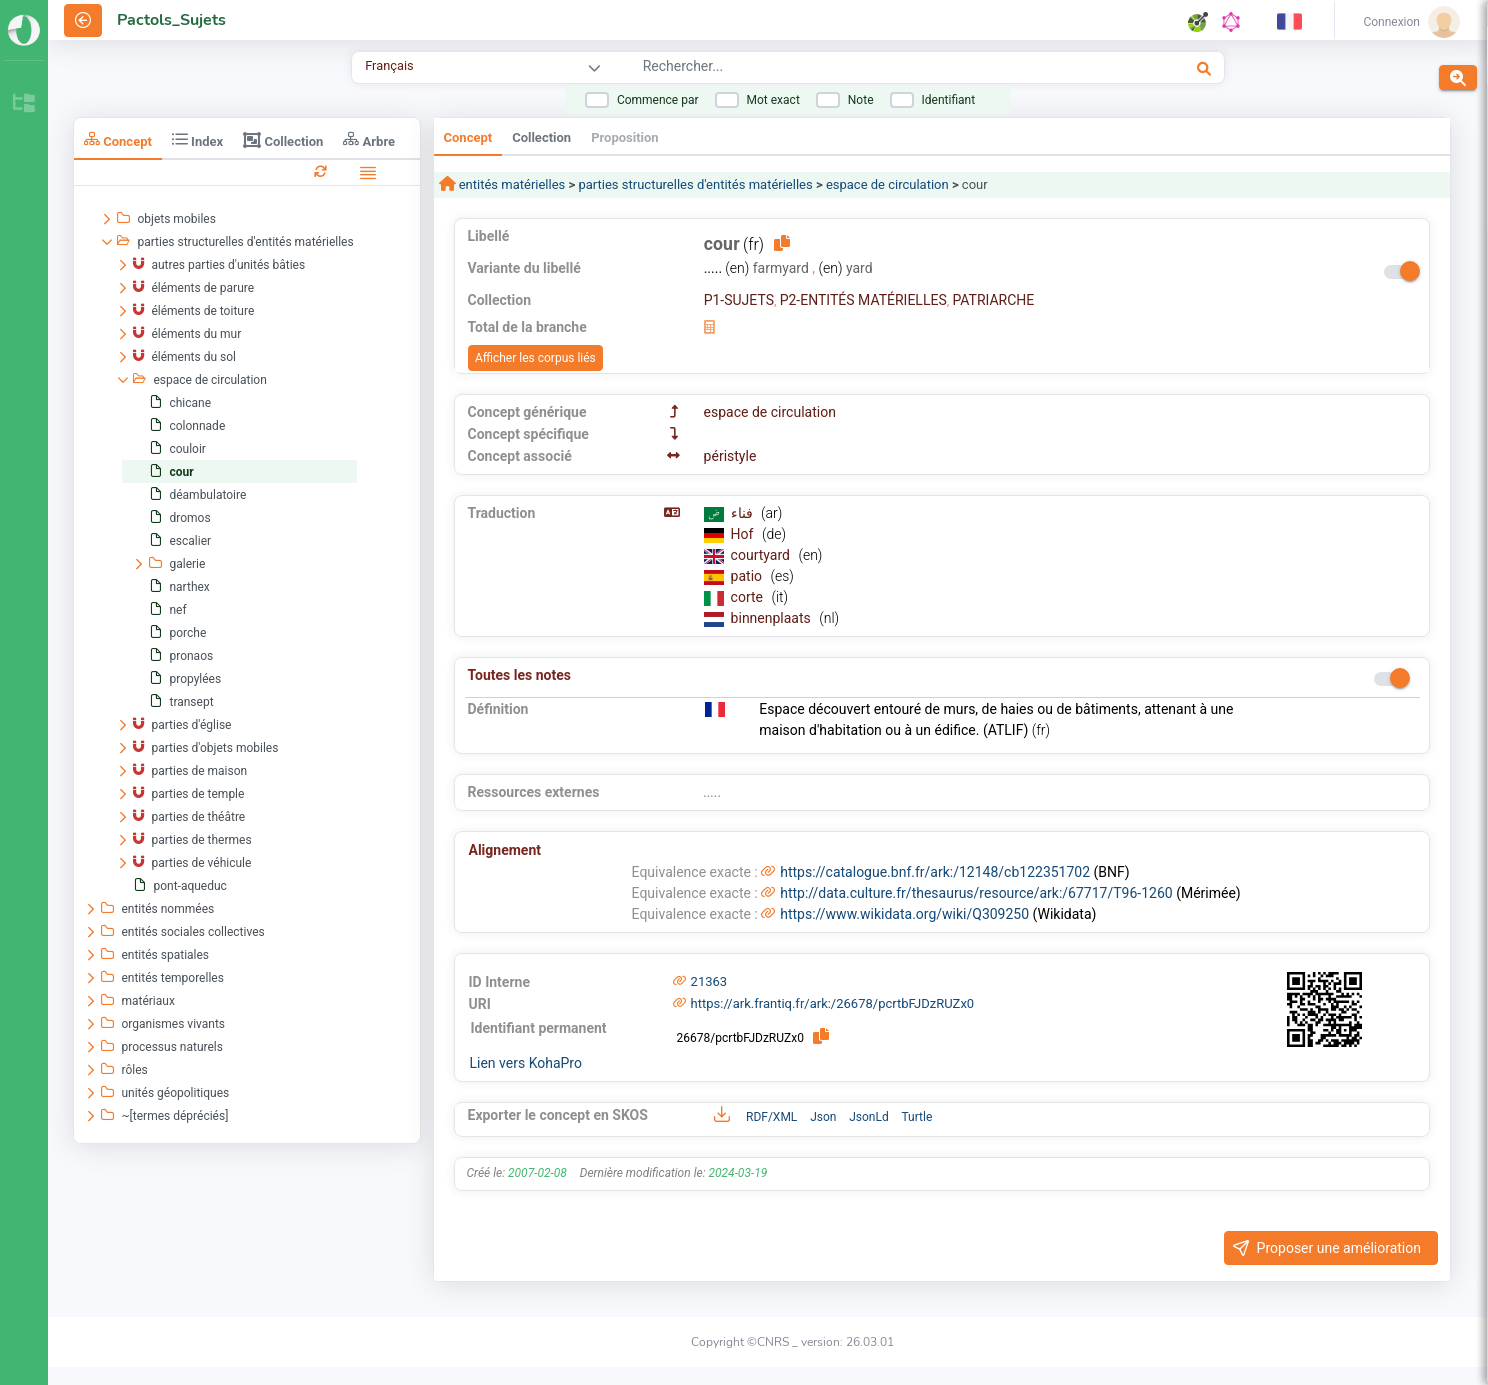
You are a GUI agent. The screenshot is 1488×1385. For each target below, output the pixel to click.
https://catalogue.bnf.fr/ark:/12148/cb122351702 (935, 872)
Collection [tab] (283, 140)
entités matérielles (511, 184)
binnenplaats (773, 618)
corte (749, 597)
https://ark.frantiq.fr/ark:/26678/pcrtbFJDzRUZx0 (833, 1003)
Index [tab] (197, 139)
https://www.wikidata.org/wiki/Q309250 (904, 914)
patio (748, 576)
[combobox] (853, 69)
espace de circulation (887, 184)
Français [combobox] (389, 65)
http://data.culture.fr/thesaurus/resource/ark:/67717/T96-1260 (976, 893)
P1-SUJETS (739, 300)
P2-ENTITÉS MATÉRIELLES (863, 300)
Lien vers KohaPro (526, 1063)
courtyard (762, 555)
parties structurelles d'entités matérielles (695, 184)
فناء (743, 513)
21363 (709, 981)
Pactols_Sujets (171, 20)
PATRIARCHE (993, 300)
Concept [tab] (118, 139)
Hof (744, 534)
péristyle (730, 456)
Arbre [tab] (369, 139)
